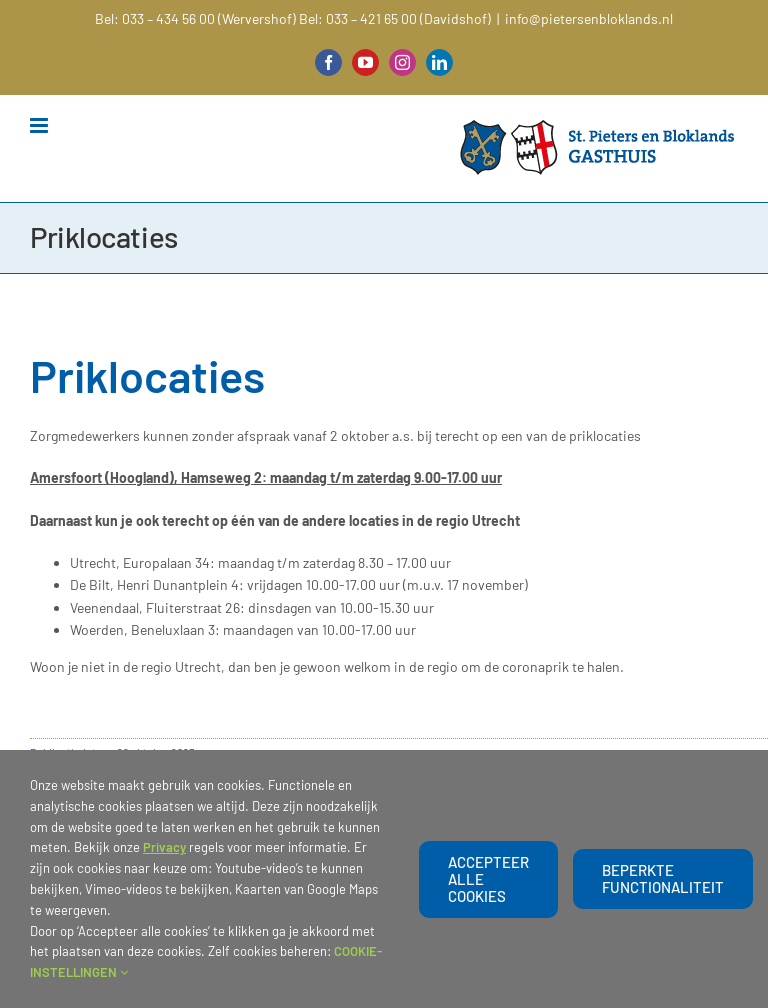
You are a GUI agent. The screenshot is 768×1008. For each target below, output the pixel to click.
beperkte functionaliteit (663, 878)
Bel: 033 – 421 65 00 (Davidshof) (395, 18)
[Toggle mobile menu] (40, 125)
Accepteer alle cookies (488, 879)
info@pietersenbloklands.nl (589, 18)
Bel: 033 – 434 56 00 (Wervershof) (195, 18)
